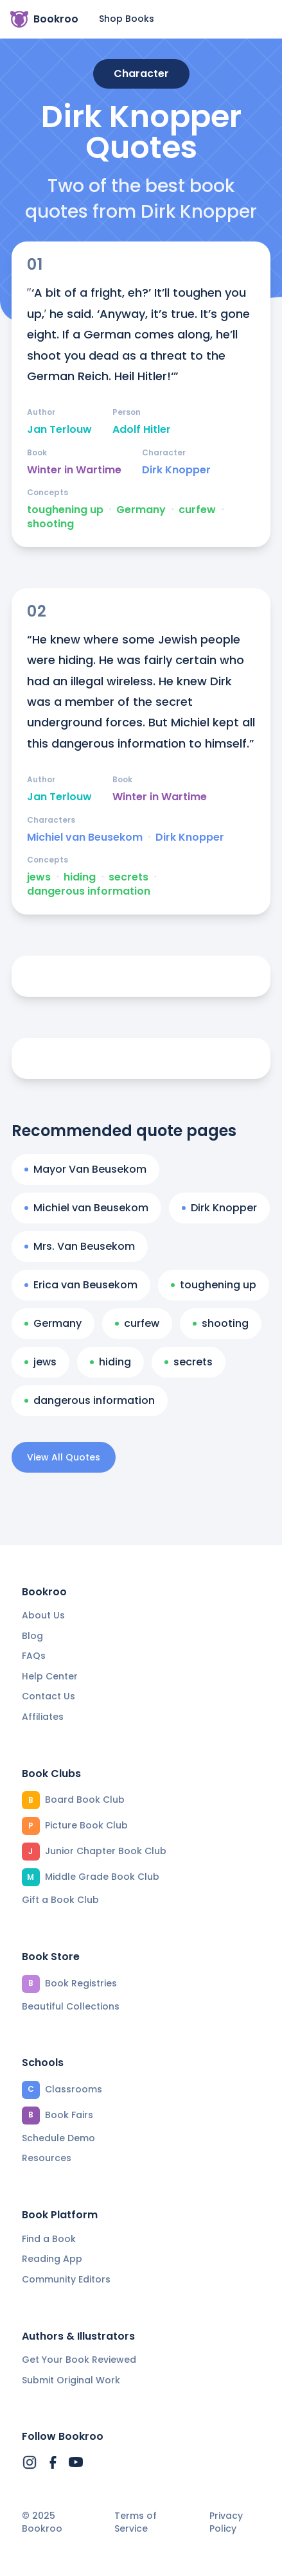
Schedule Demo (58, 2138)
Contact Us (48, 1696)
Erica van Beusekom (80, 1284)
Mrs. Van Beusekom (79, 1246)
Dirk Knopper (176, 470)
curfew (197, 510)
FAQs (34, 1655)
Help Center (50, 1676)
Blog (32, 1635)
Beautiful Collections (70, 2006)
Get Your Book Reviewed (79, 2359)
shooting (50, 524)
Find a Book (49, 2238)
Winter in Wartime (74, 470)
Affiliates (43, 1716)
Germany (141, 510)
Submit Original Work (71, 2380)
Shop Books (126, 18)
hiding (80, 877)
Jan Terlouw (59, 430)
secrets (128, 877)
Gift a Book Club (60, 1899)
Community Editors (66, 2279)
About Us (43, 1615)
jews (39, 877)
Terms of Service (135, 2522)
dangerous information (88, 891)
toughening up (65, 510)
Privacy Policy (226, 2522)
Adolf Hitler (141, 430)
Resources (46, 2157)
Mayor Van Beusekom (85, 1169)
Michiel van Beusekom (85, 837)
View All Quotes (63, 1457)
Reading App (52, 2258)
